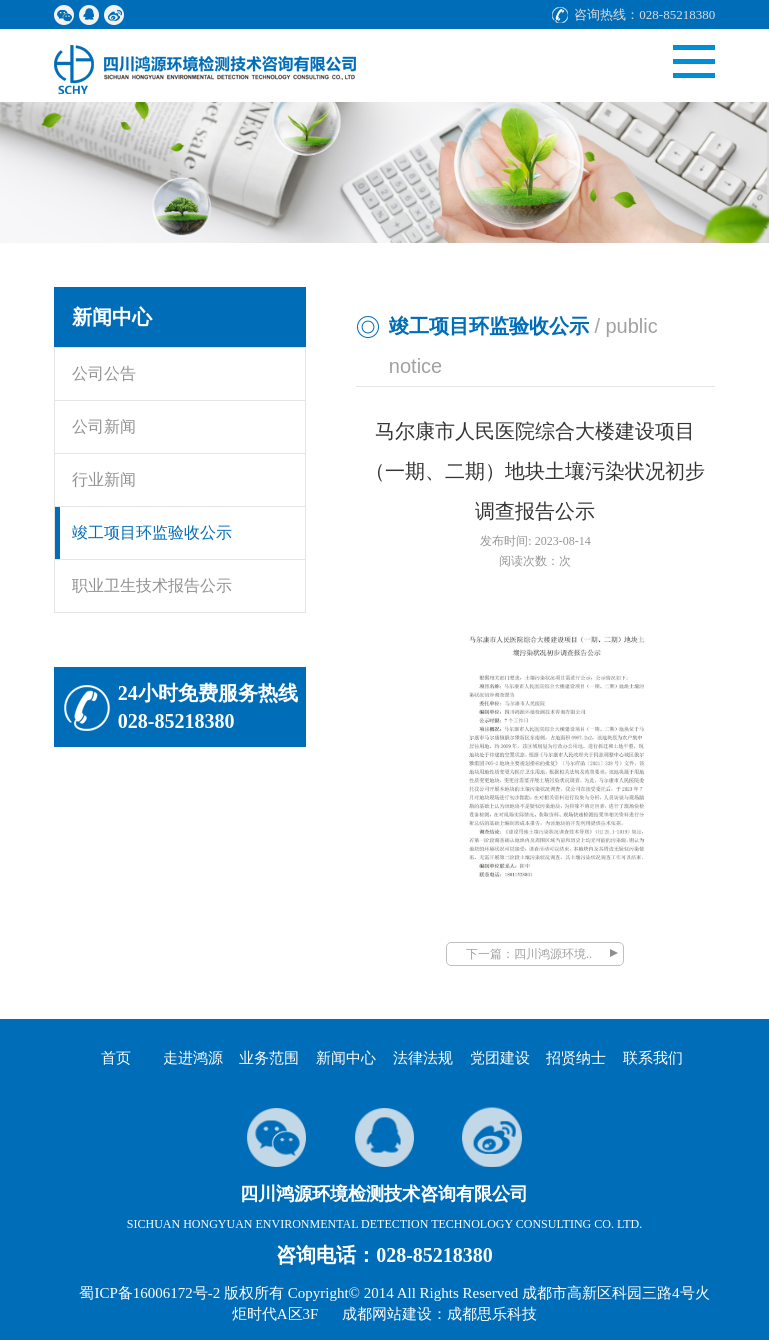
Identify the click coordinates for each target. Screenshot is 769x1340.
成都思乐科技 (492, 1314)
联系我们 (653, 1058)
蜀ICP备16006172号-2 (149, 1293)
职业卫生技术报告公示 (152, 585)
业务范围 (269, 1058)
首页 (116, 1058)
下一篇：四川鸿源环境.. (529, 954)
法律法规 (423, 1058)
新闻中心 (346, 1058)
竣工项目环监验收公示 (152, 532)
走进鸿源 (193, 1058)
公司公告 (104, 373)
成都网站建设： (394, 1314)
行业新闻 (104, 479)
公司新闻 (104, 426)
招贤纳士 (576, 1058)
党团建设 (500, 1058)
